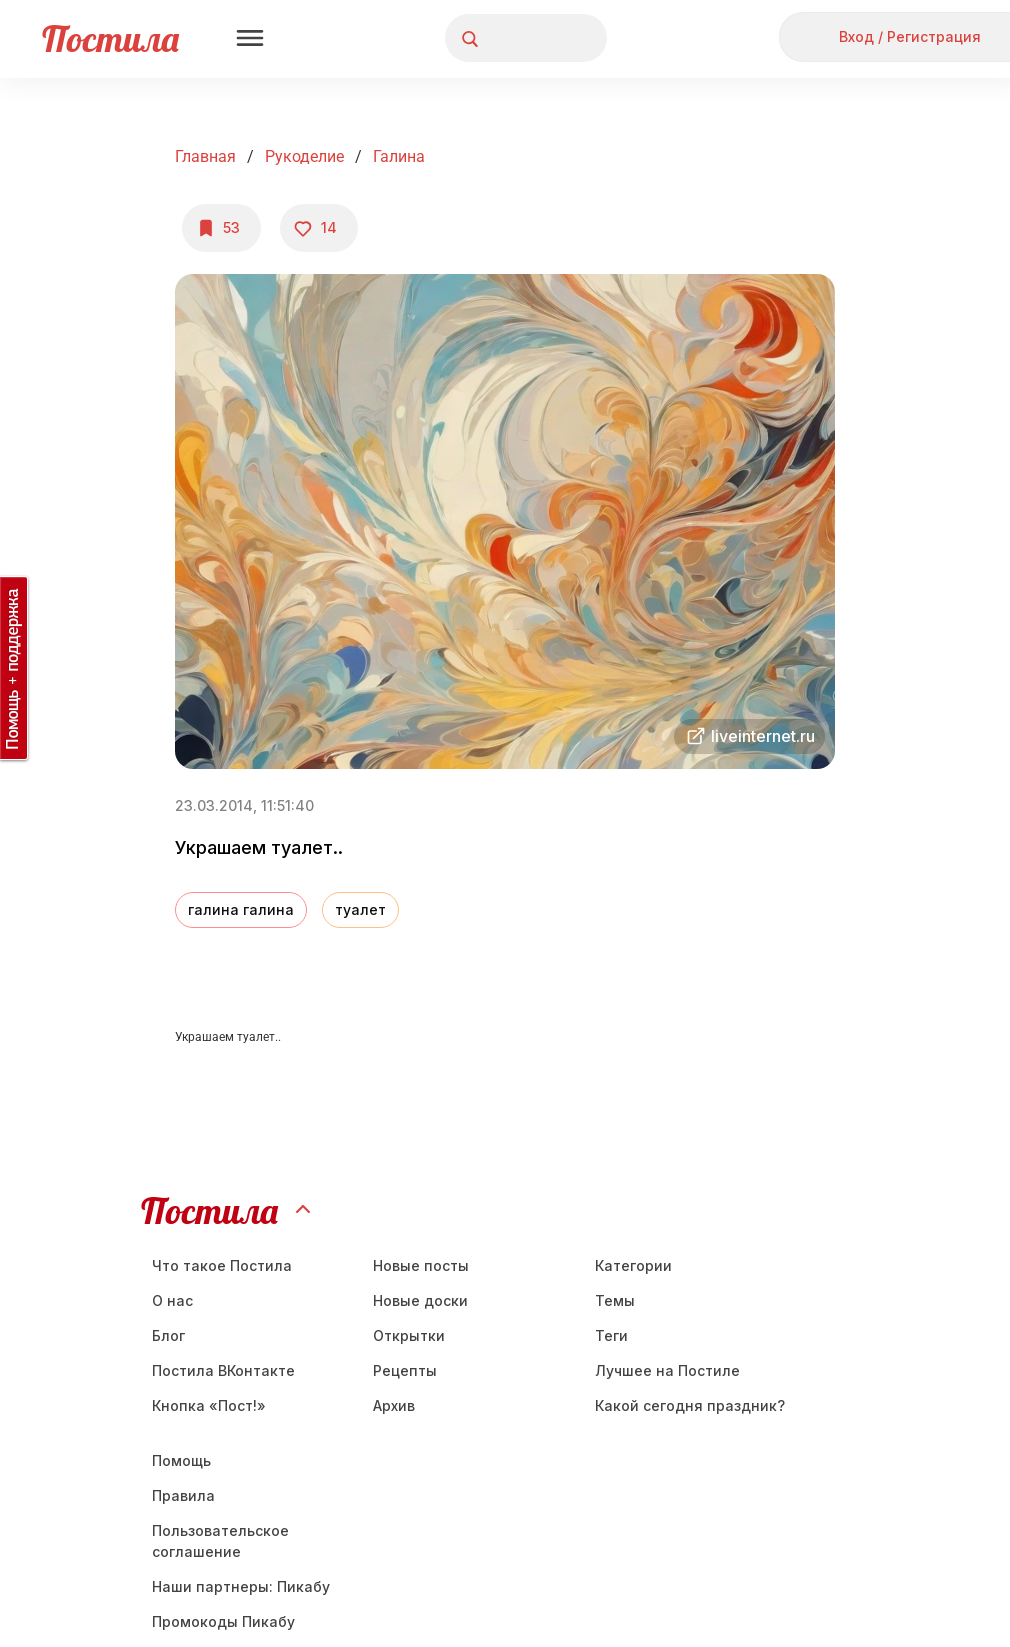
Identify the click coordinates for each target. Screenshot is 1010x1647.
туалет (360, 909)
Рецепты (405, 1370)
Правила (183, 1495)
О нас (172, 1300)
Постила (110, 38)
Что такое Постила (222, 1265)
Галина (399, 156)
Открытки (409, 1335)
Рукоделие (304, 156)
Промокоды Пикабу (223, 1621)
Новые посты (421, 1265)
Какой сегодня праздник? (690, 1405)
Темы (615, 1300)
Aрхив (394, 1405)
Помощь (181, 1460)
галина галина (241, 909)
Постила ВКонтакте (223, 1370)
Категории (633, 1265)
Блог (168, 1335)
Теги (611, 1335)
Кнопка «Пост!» (209, 1405)
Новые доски (420, 1300)
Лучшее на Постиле (667, 1370)
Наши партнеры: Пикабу (241, 1586)
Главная (205, 156)
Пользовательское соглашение (220, 1541)
